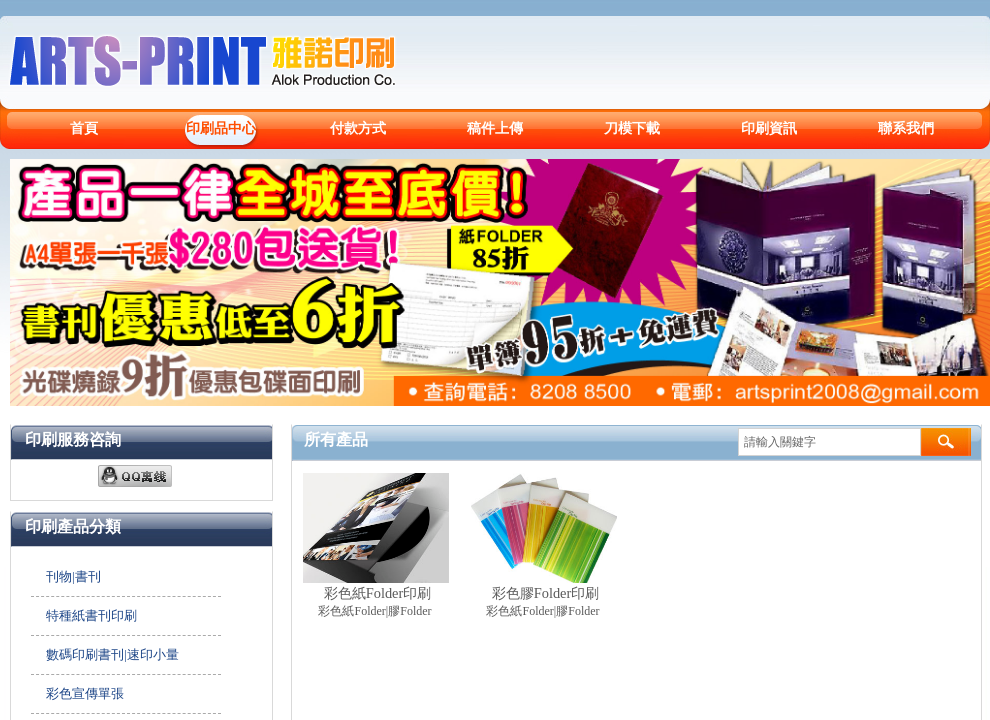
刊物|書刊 (73, 576)
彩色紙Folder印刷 (378, 593)
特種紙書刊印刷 (91, 615)
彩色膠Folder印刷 (546, 593)
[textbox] (829, 442)
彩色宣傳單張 (85, 693)
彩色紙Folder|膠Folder (374, 611)
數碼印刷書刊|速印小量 (112, 654)
